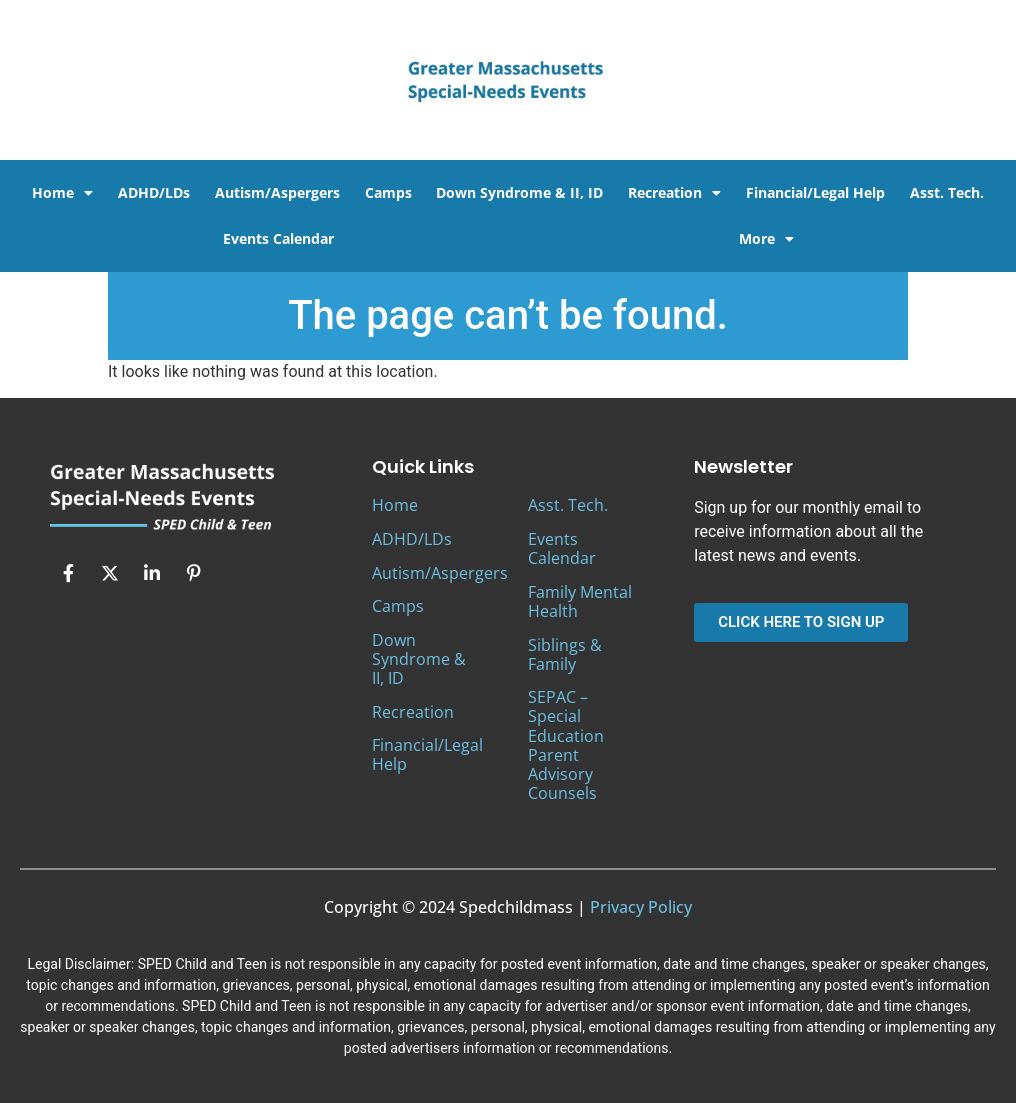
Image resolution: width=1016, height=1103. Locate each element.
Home (62, 193)
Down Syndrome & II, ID (519, 192)
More (766, 239)
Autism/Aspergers (277, 192)
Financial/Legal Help (815, 192)
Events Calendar (278, 238)
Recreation (674, 193)
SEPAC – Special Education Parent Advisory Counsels (566, 745)
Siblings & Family (565, 654)
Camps (388, 192)
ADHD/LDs (154, 192)
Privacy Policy (641, 907)
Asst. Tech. (947, 192)
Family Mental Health (580, 601)
